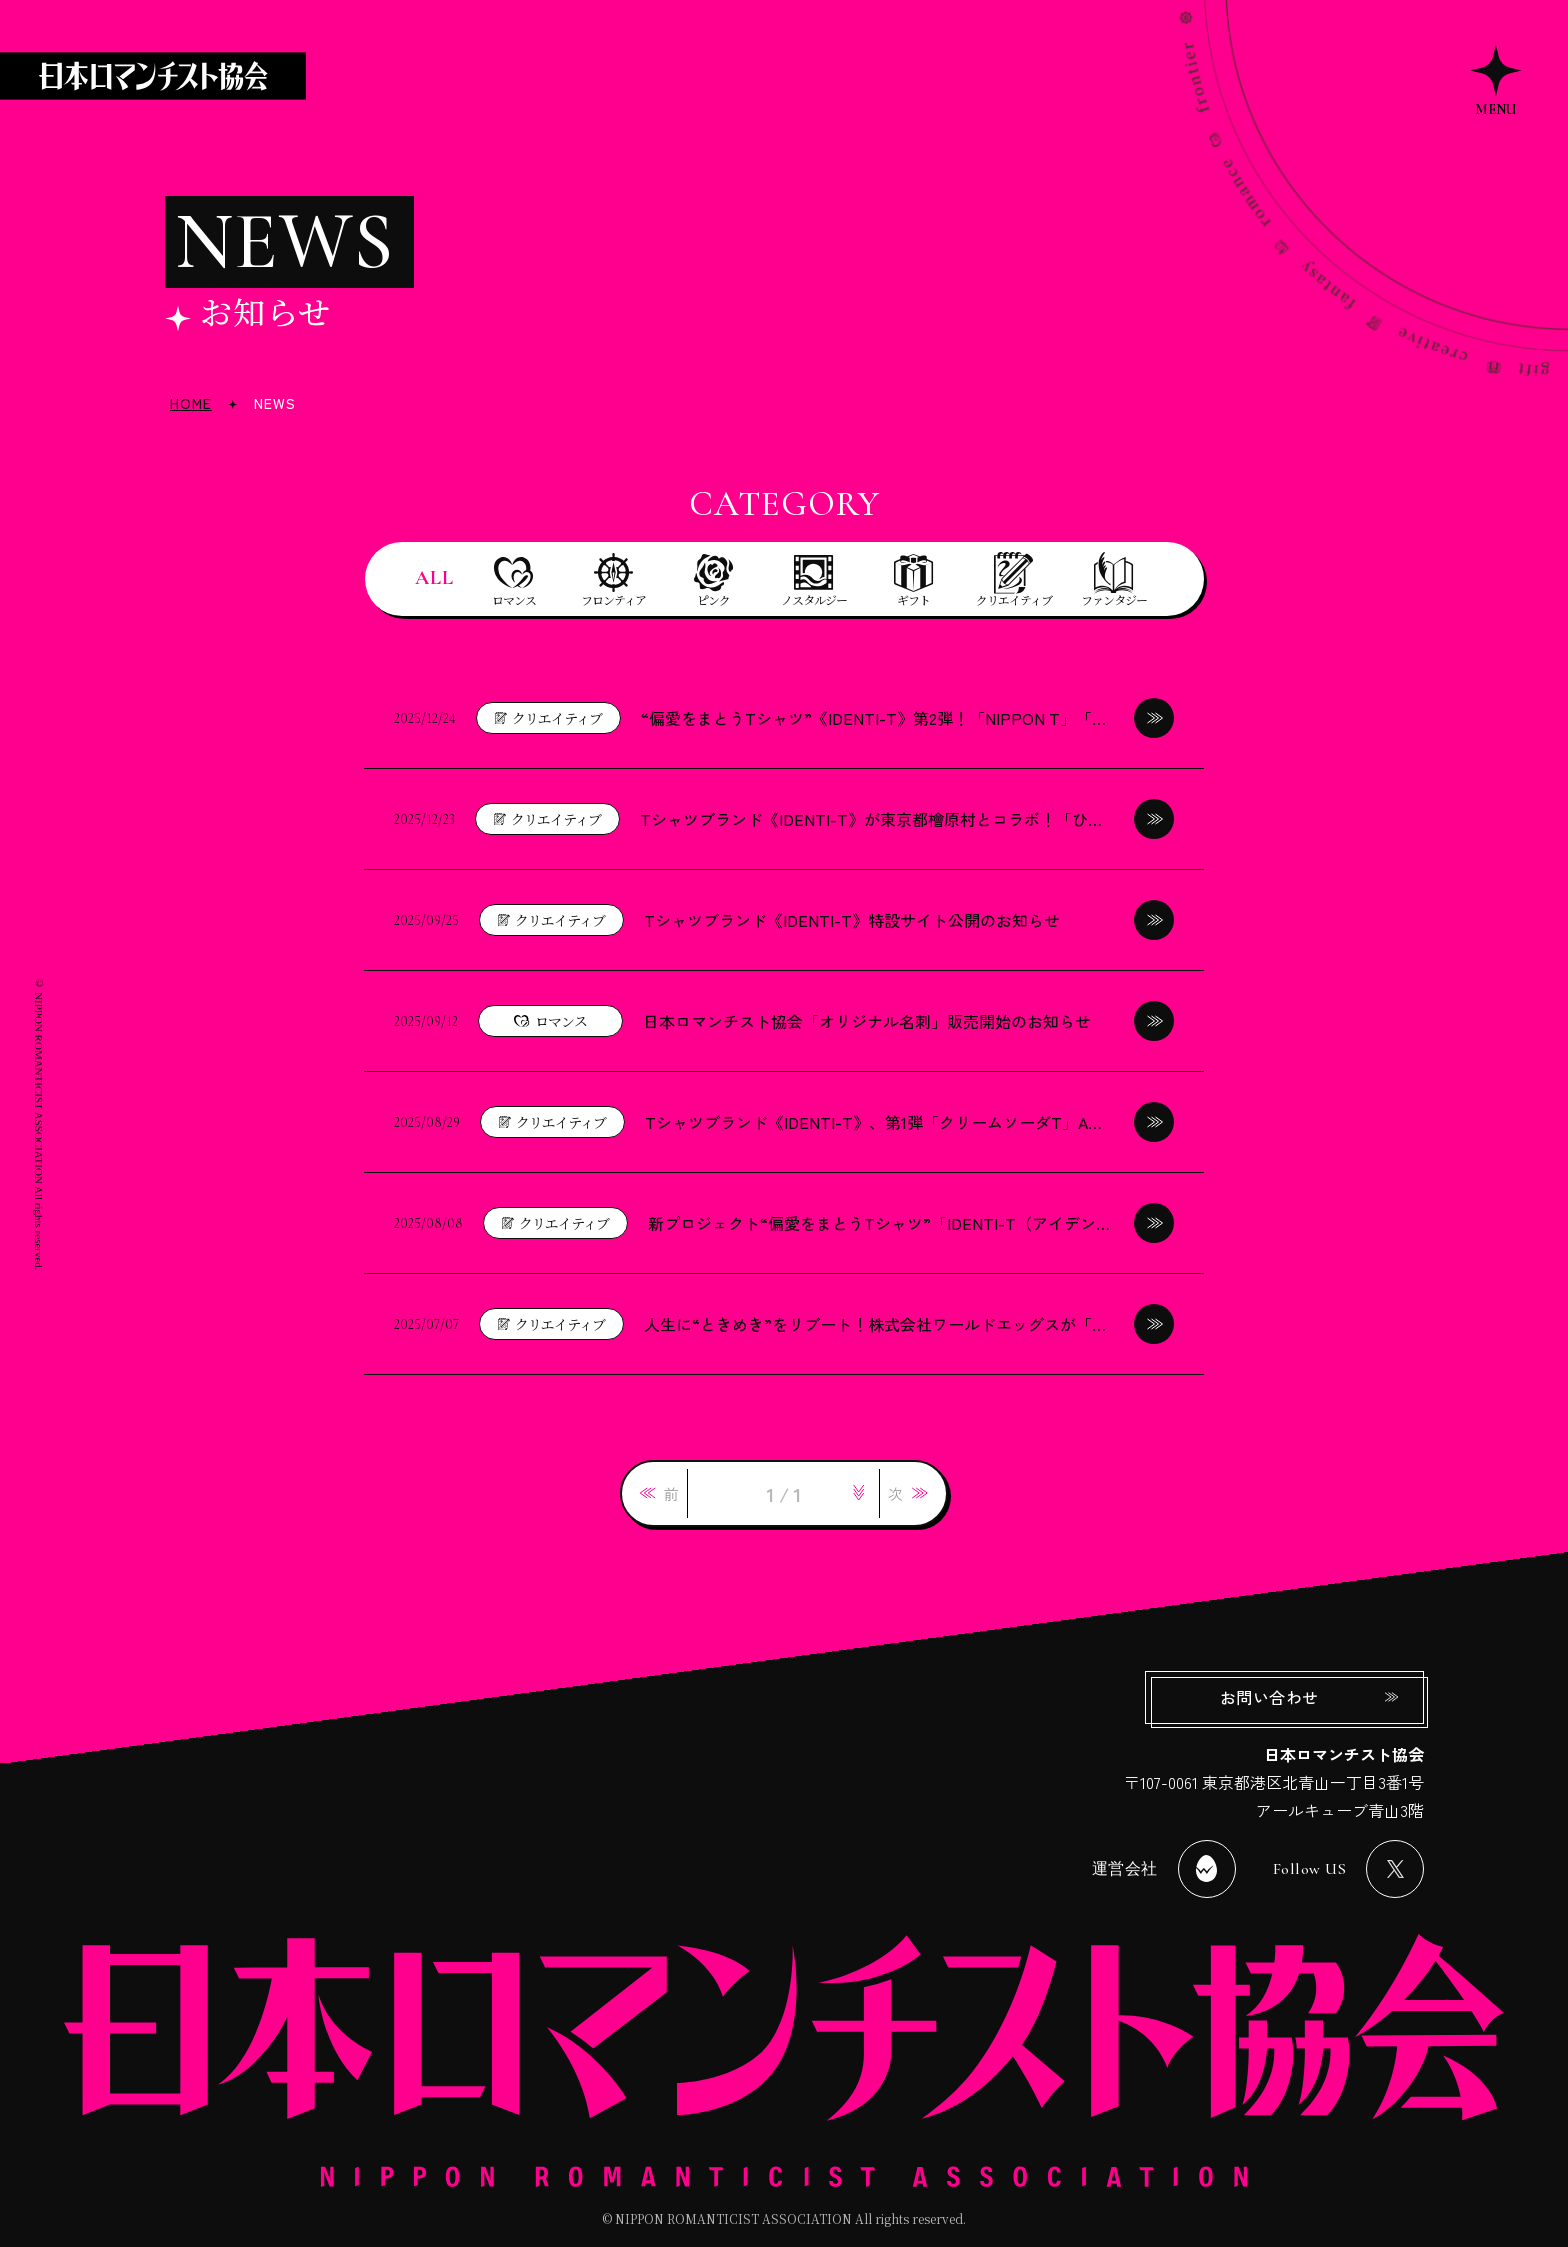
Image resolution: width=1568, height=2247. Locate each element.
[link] (659, 1493)
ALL (434, 578)
